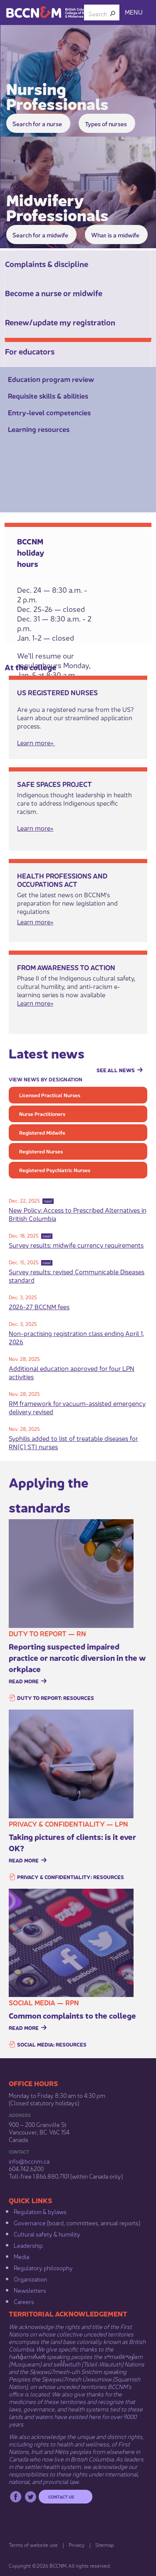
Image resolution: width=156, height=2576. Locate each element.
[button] (112, 13)
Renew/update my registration (60, 321)
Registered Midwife (42, 1132)
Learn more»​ (36, 742)
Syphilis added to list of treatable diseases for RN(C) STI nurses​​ (73, 1442)
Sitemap (104, 2545)
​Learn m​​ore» (35, 921)
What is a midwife (115, 234)
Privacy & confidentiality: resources (70, 1877)
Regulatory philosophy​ (43, 2267)
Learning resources (38, 429)
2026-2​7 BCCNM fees (39, 1306)
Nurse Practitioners (42, 1114)
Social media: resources (52, 2044)
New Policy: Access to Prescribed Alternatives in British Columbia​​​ (77, 1214)
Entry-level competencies (49, 412)
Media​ (21, 2256)
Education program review (51, 379)
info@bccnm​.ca (29, 2160)
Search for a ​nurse (37, 123)
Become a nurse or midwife (53, 292)
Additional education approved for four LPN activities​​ (71, 1372)
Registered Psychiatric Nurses (54, 1170)
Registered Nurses (41, 1151)
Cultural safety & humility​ (47, 2233)
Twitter (30, 2497)
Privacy (76, 2545)
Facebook (15, 2497)
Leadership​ (28, 2244)
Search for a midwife (40, 234)
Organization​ (30, 2278)
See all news (116, 1070)
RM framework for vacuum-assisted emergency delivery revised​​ (77, 1407)
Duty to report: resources (55, 1698)
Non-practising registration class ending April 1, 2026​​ (76, 1337)
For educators (29, 351)
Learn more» (35, 1002)
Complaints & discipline (46, 263)
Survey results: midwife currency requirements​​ (76, 1244)
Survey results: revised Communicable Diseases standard (76, 1275)
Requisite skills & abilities (48, 395)
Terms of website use (33, 2545)
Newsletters (30, 2289)
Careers (24, 2301)
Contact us (61, 2496)
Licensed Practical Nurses (49, 1095)
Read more (24, 1681)
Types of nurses (106, 123)
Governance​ (30, 2222)
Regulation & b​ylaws (40, 2211)
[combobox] (98, 13)
